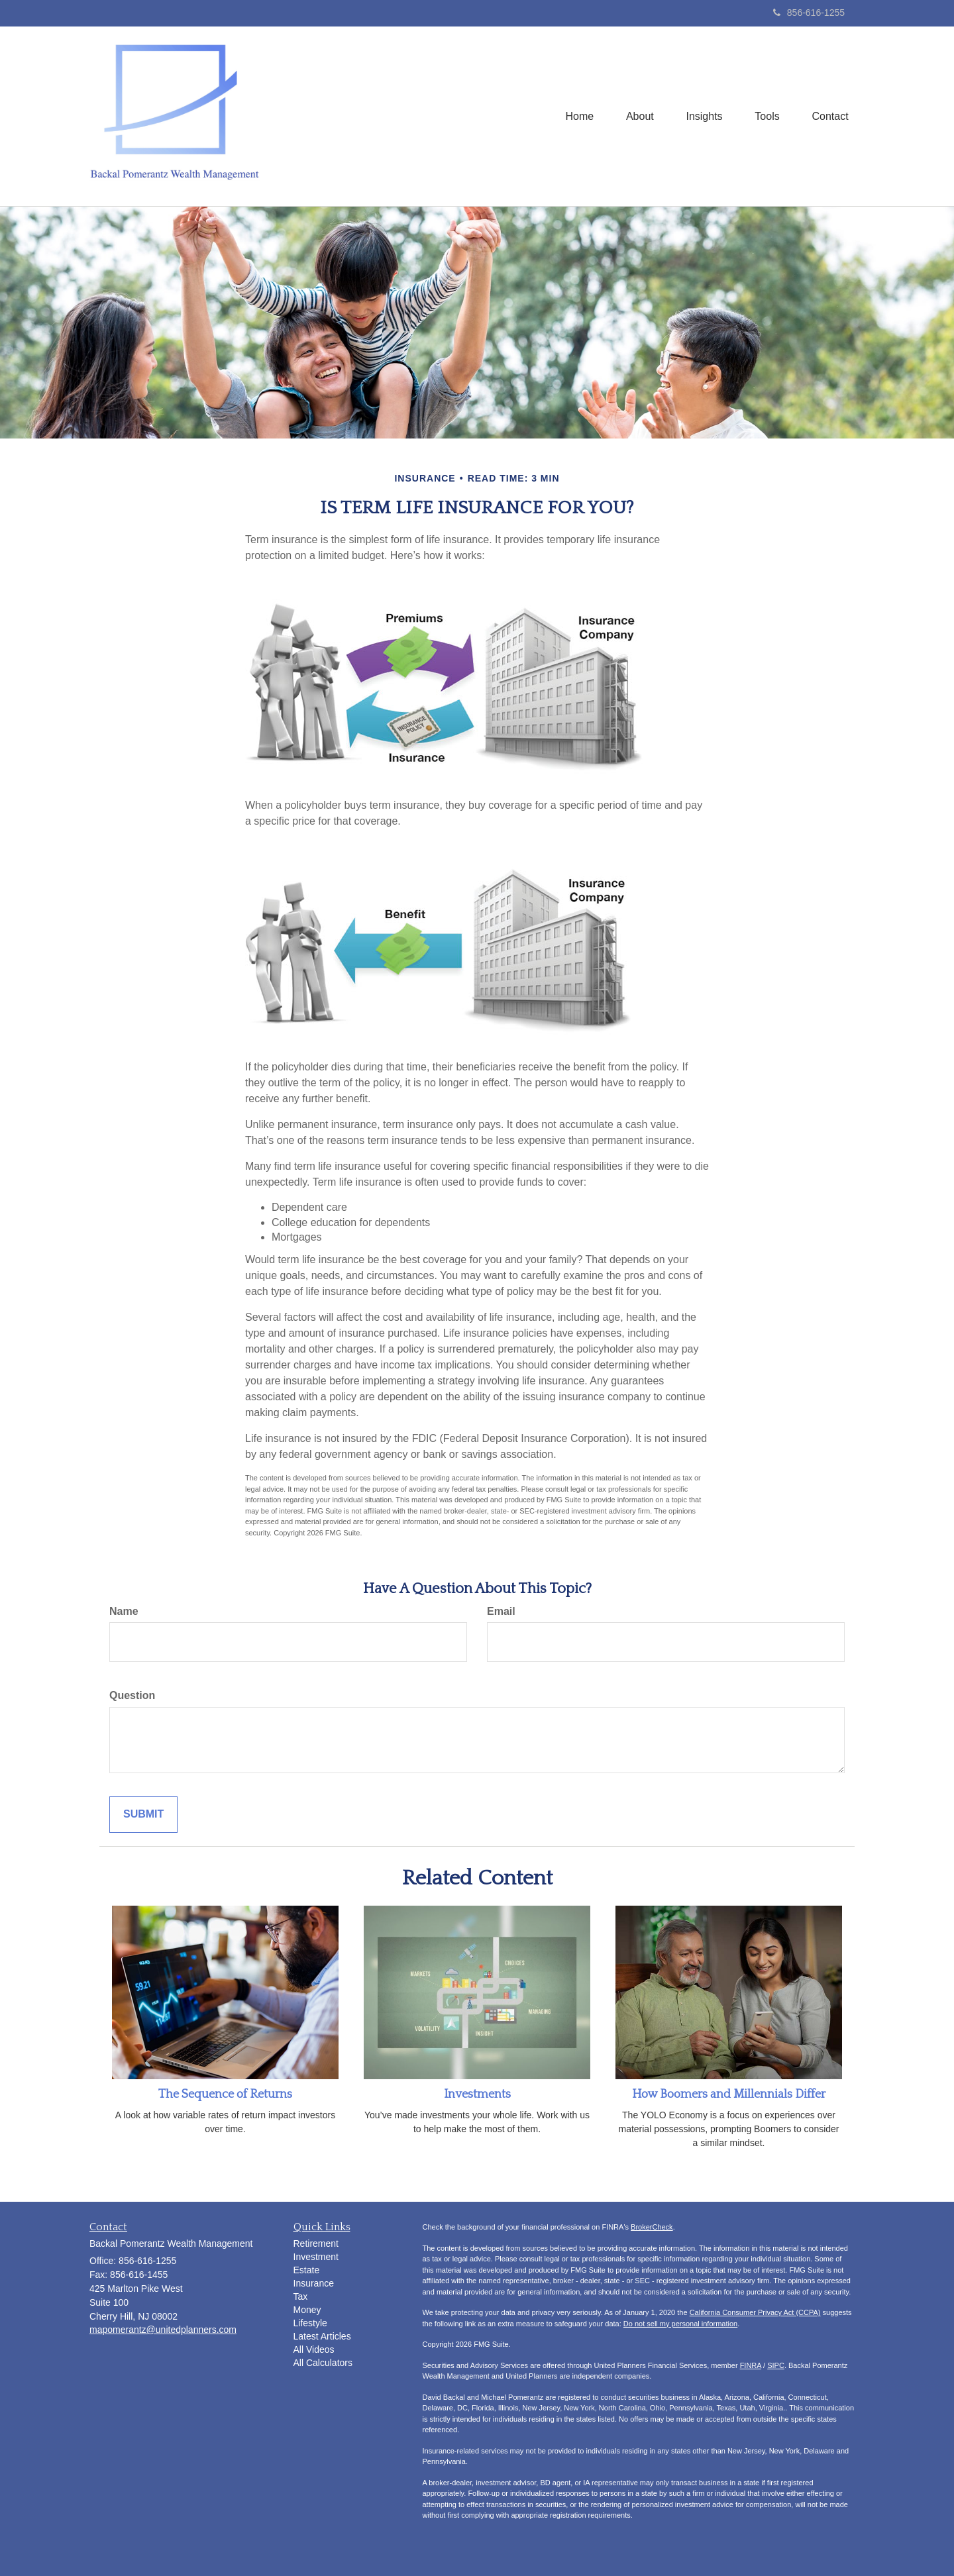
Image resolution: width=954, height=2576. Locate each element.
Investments (477, 2094)
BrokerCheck (652, 2227)
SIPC (775, 2365)
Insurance (313, 2283)
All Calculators (322, 2362)
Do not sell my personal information (680, 2324)
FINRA (750, 2365)
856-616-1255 (809, 12)
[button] (637, 116)
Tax (300, 2296)
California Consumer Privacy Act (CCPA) (755, 2312)
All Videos (314, 2349)
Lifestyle (310, 2323)
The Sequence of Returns (225, 2094)
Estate (306, 2270)
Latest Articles (322, 2336)
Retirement (316, 2243)
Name (123, 1611)
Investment (316, 2256)
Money (307, 2309)
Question (132, 1695)
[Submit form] (143, 1814)
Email (501, 1611)
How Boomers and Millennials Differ (728, 2094)
